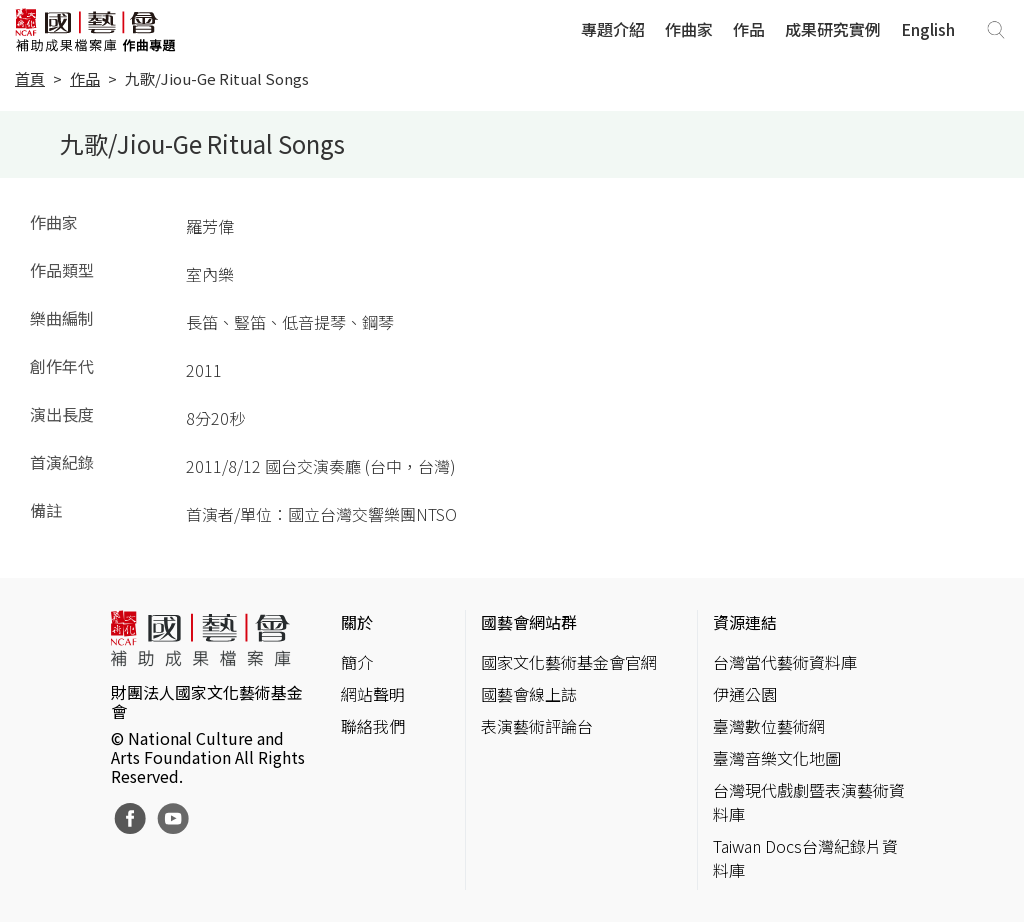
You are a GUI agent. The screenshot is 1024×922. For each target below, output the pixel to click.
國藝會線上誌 (529, 694)
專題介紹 (613, 29)
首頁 (30, 78)
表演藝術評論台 (537, 726)
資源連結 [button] (745, 622)
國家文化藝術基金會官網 (569, 662)
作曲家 (689, 29)
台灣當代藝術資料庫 (785, 662)
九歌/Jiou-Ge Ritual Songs (217, 78)
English (928, 29)
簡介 (357, 662)
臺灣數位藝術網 (769, 726)
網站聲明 (373, 694)
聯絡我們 (373, 726)
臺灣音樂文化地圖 (777, 758)
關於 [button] (357, 622)
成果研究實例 (833, 29)
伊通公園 (745, 694)
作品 (749, 29)
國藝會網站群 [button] (529, 622)
